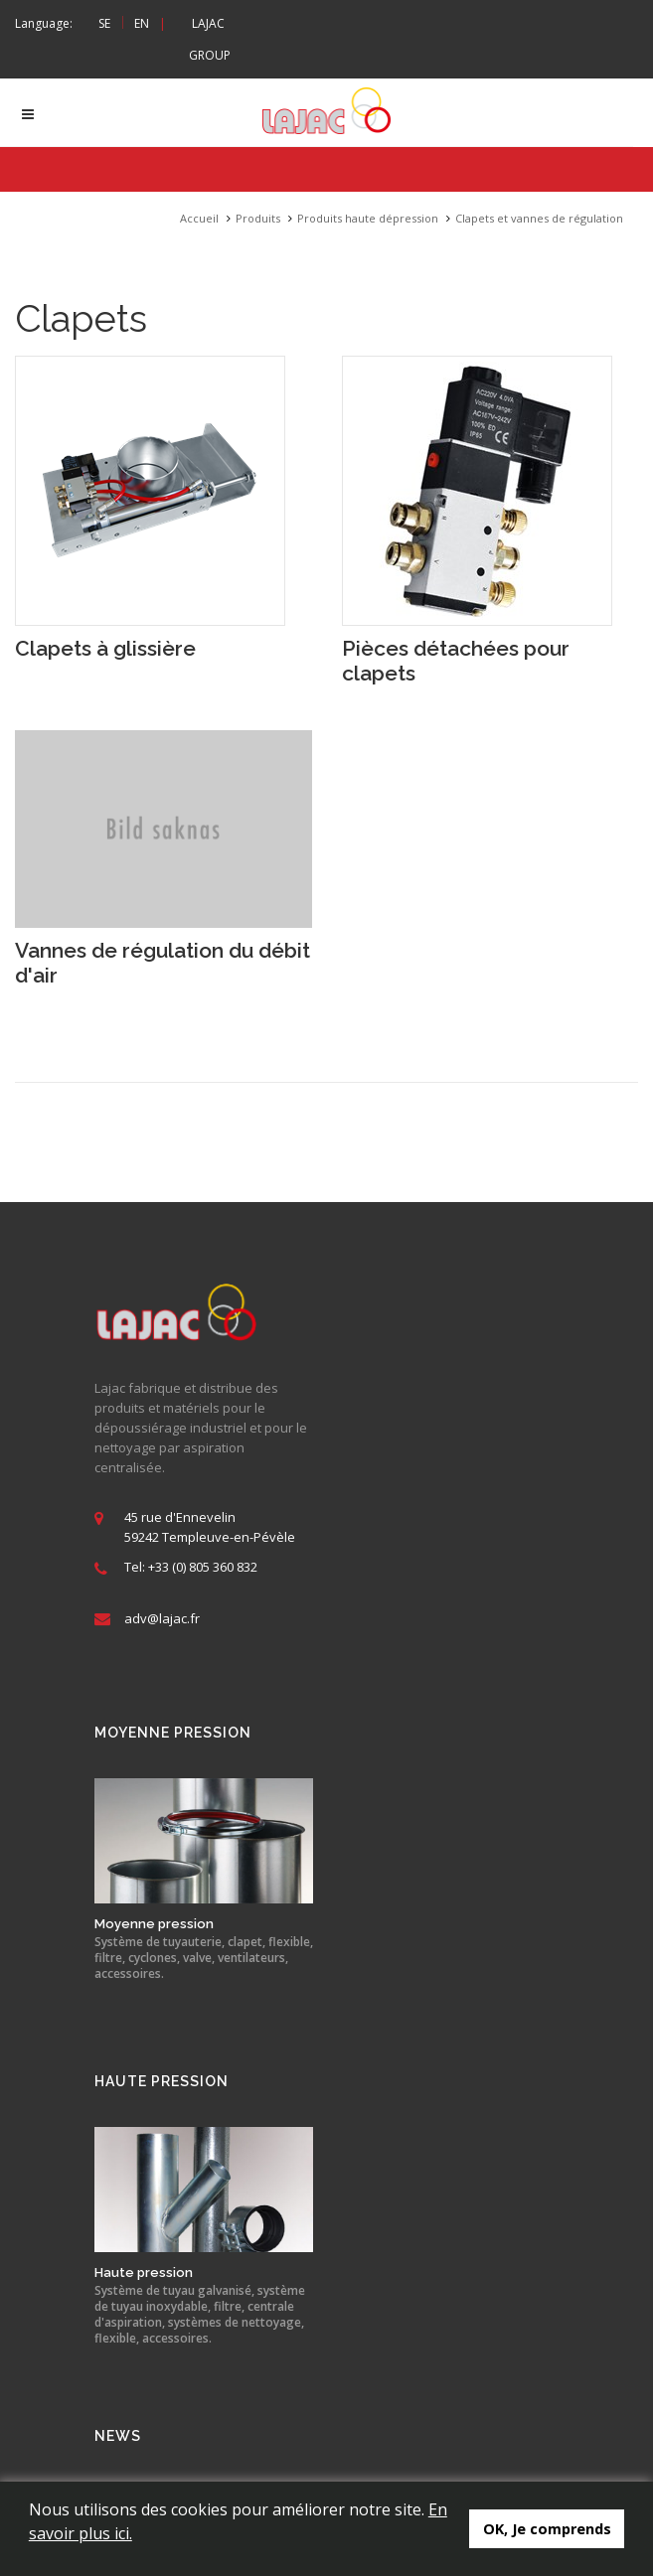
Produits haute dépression (367, 219)
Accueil (199, 219)
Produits (258, 219)
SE (104, 23)
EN (141, 23)
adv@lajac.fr (162, 1619)
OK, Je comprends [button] (547, 2528)
